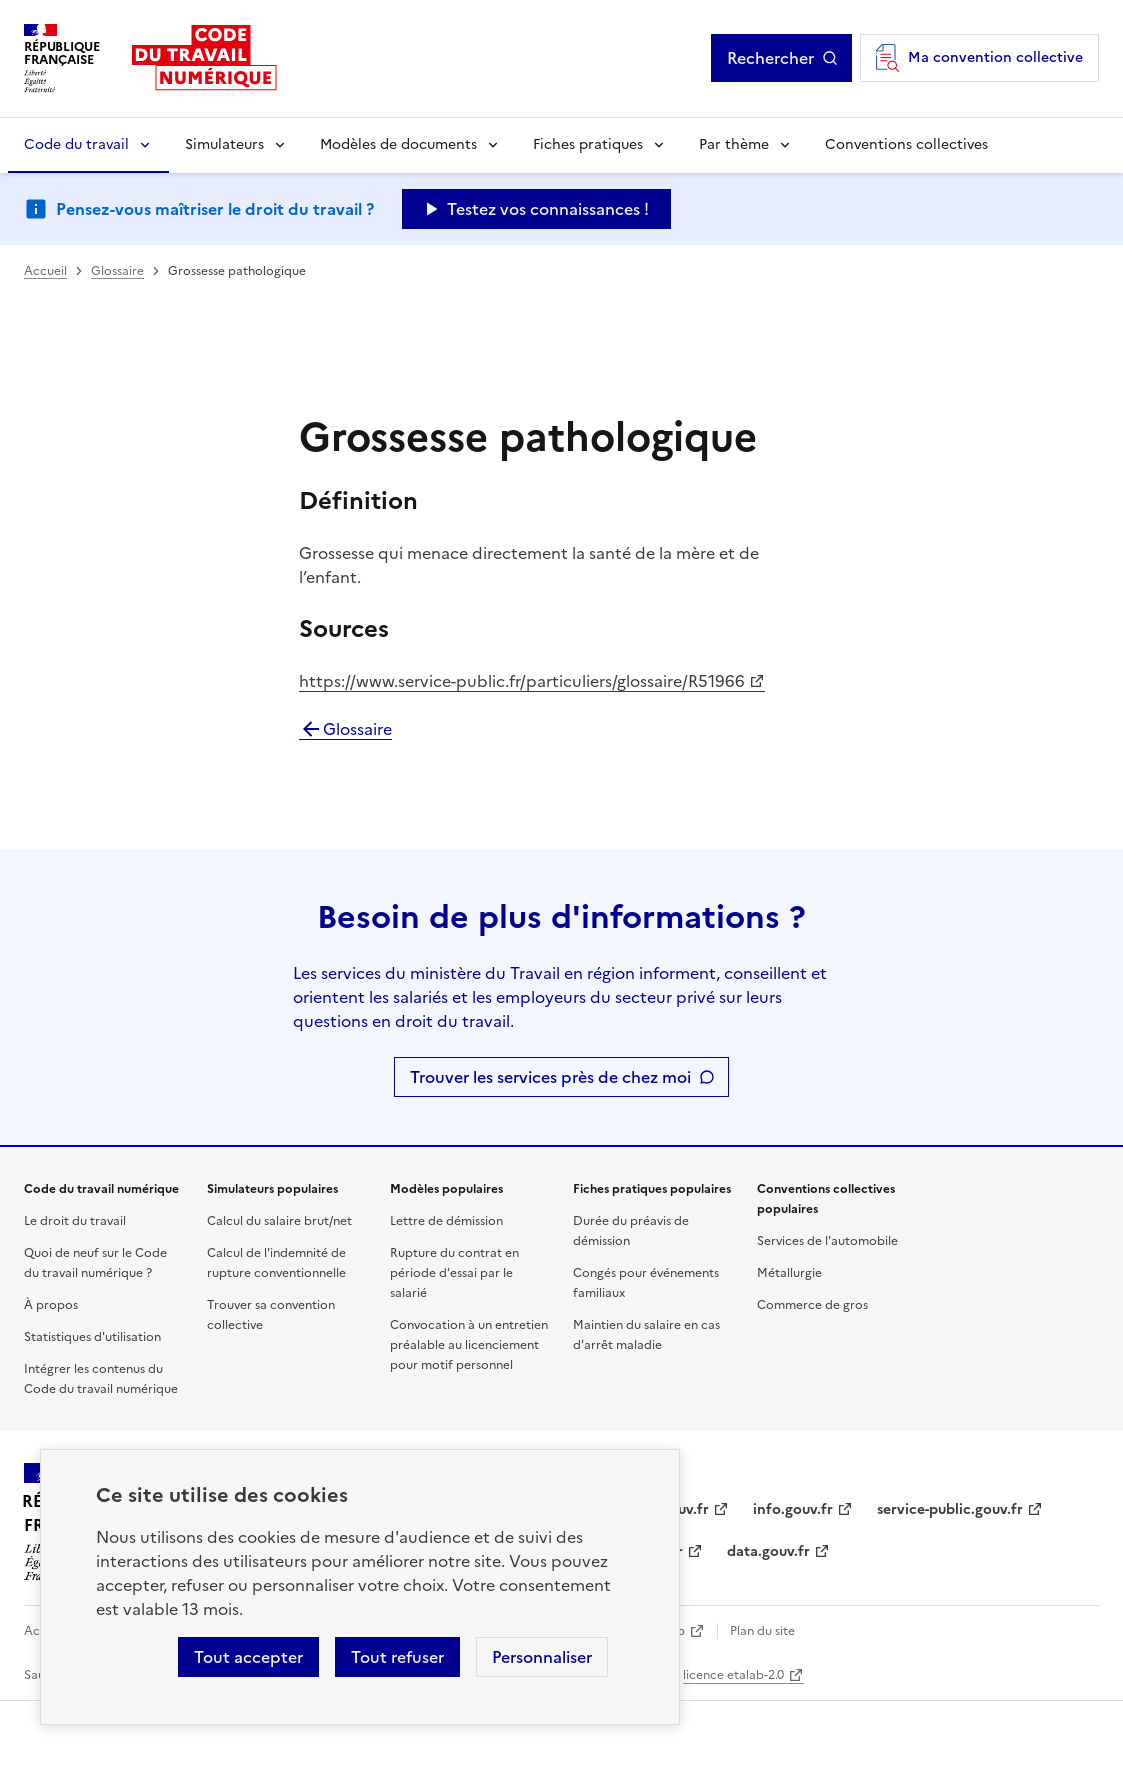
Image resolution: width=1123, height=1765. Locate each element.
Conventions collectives (906, 144)
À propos (51, 1305)
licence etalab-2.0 (733, 1675)
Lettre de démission (446, 1221)
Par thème (734, 144)
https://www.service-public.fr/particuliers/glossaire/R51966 (522, 681)
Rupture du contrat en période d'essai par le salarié (454, 1273)
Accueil (45, 271)
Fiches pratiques (588, 144)
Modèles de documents (398, 144)
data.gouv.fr (768, 1551)
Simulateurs (224, 144)
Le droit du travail (75, 1221)
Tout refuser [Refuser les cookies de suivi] (397, 1657)
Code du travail (76, 144)
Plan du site (762, 1631)
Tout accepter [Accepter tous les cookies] (248, 1657)
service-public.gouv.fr (950, 1509)
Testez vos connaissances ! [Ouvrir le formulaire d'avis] (548, 209)
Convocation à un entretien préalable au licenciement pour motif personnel (469, 1345)
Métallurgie (789, 1273)
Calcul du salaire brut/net (279, 1221)
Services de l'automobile (827, 1241)
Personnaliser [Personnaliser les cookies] (542, 1657)
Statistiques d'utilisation (92, 1337)
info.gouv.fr (793, 1509)
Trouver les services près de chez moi (550, 1077)
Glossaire (117, 271)
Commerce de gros (812, 1305)
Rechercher (770, 58)
